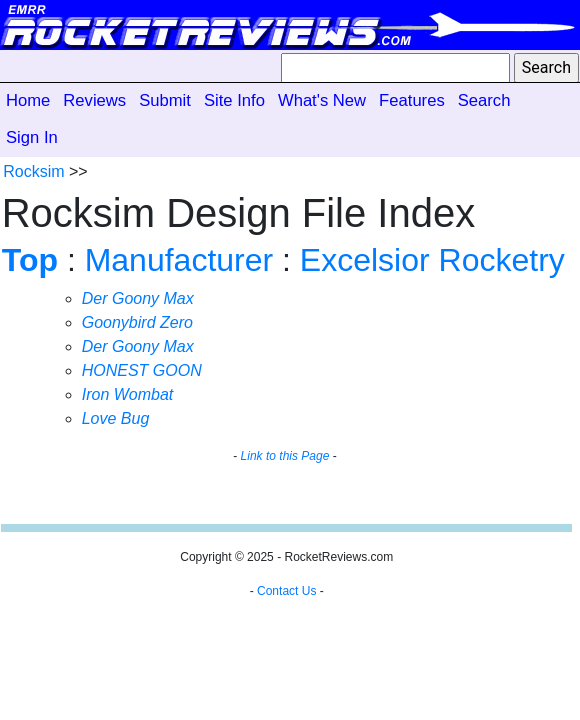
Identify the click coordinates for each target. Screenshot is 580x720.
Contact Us (286, 591)
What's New (322, 100)
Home (28, 100)
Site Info (234, 100)
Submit (165, 100)
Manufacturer (179, 260)
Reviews (94, 100)
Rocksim (33, 171)
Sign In (32, 137)
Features (412, 100)
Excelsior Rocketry (432, 260)
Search (484, 100)
